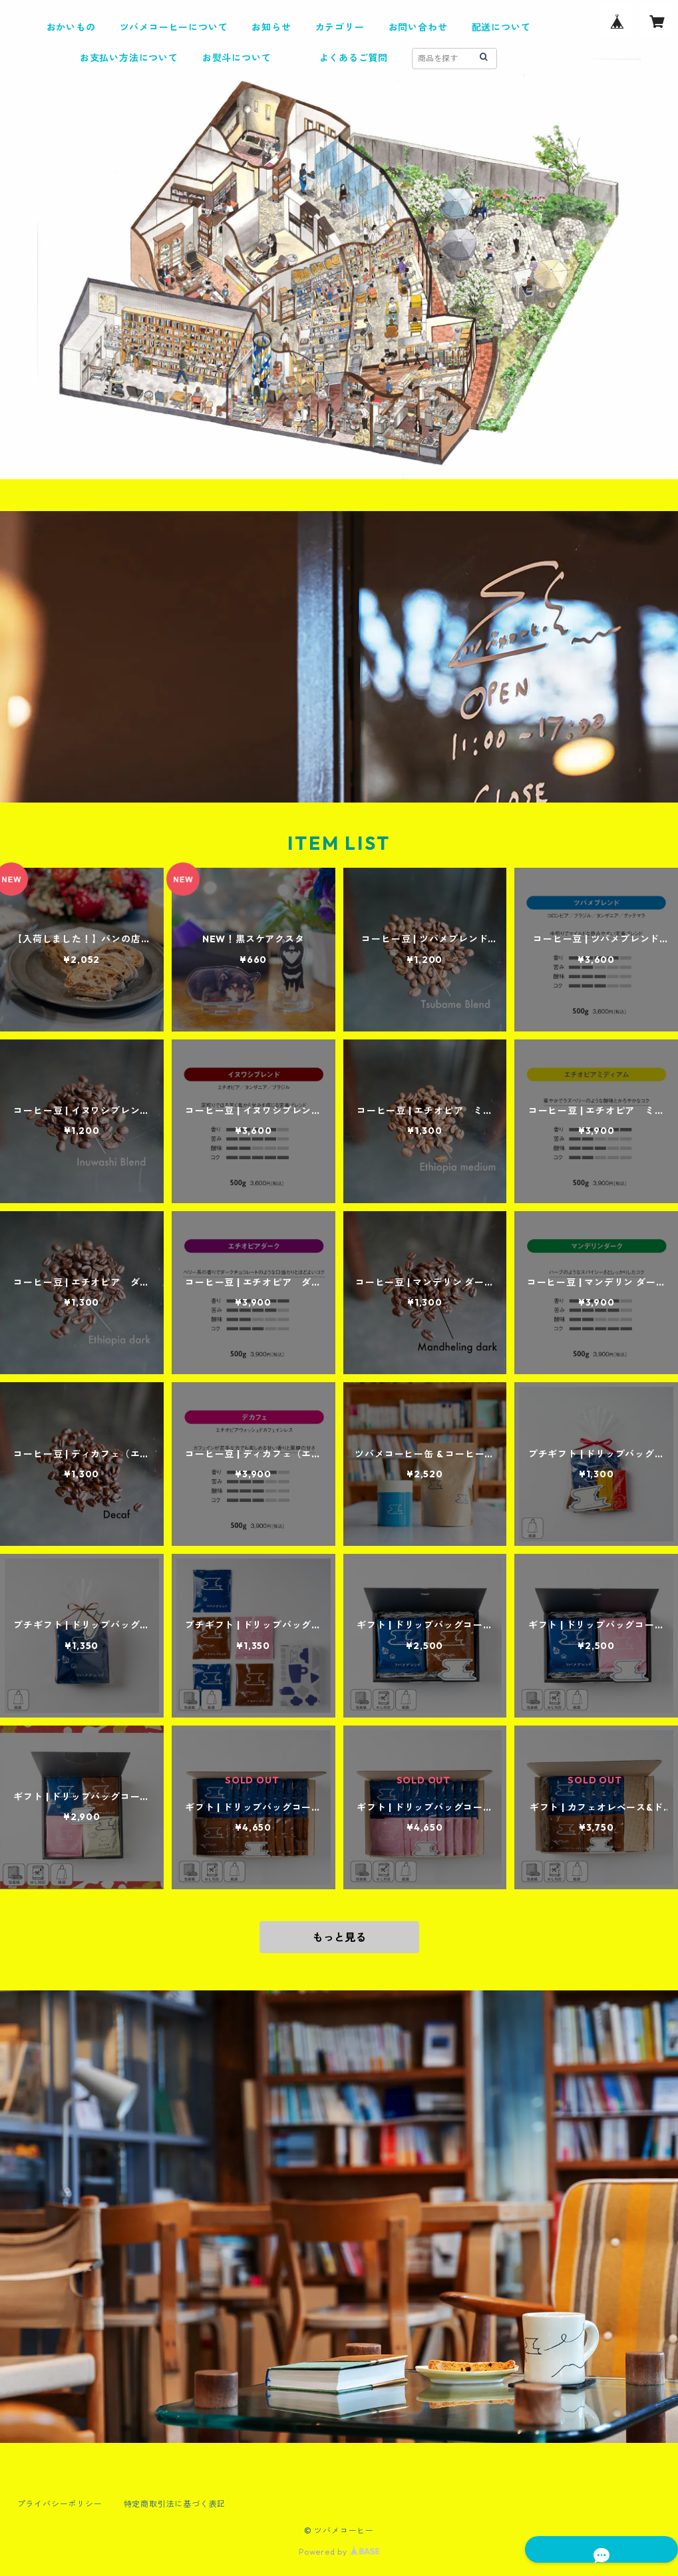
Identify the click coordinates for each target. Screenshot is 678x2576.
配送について (501, 27)
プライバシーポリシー (59, 2504)
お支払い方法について (129, 58)
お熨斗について (236, 58)
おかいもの (71, 27)
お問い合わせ (418, 27)
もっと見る (339, 1937)
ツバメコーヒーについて (174, 27)
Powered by (339, 2552)
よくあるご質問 (354, 58)
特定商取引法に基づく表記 (175, 2504)
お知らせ (271, 27)
